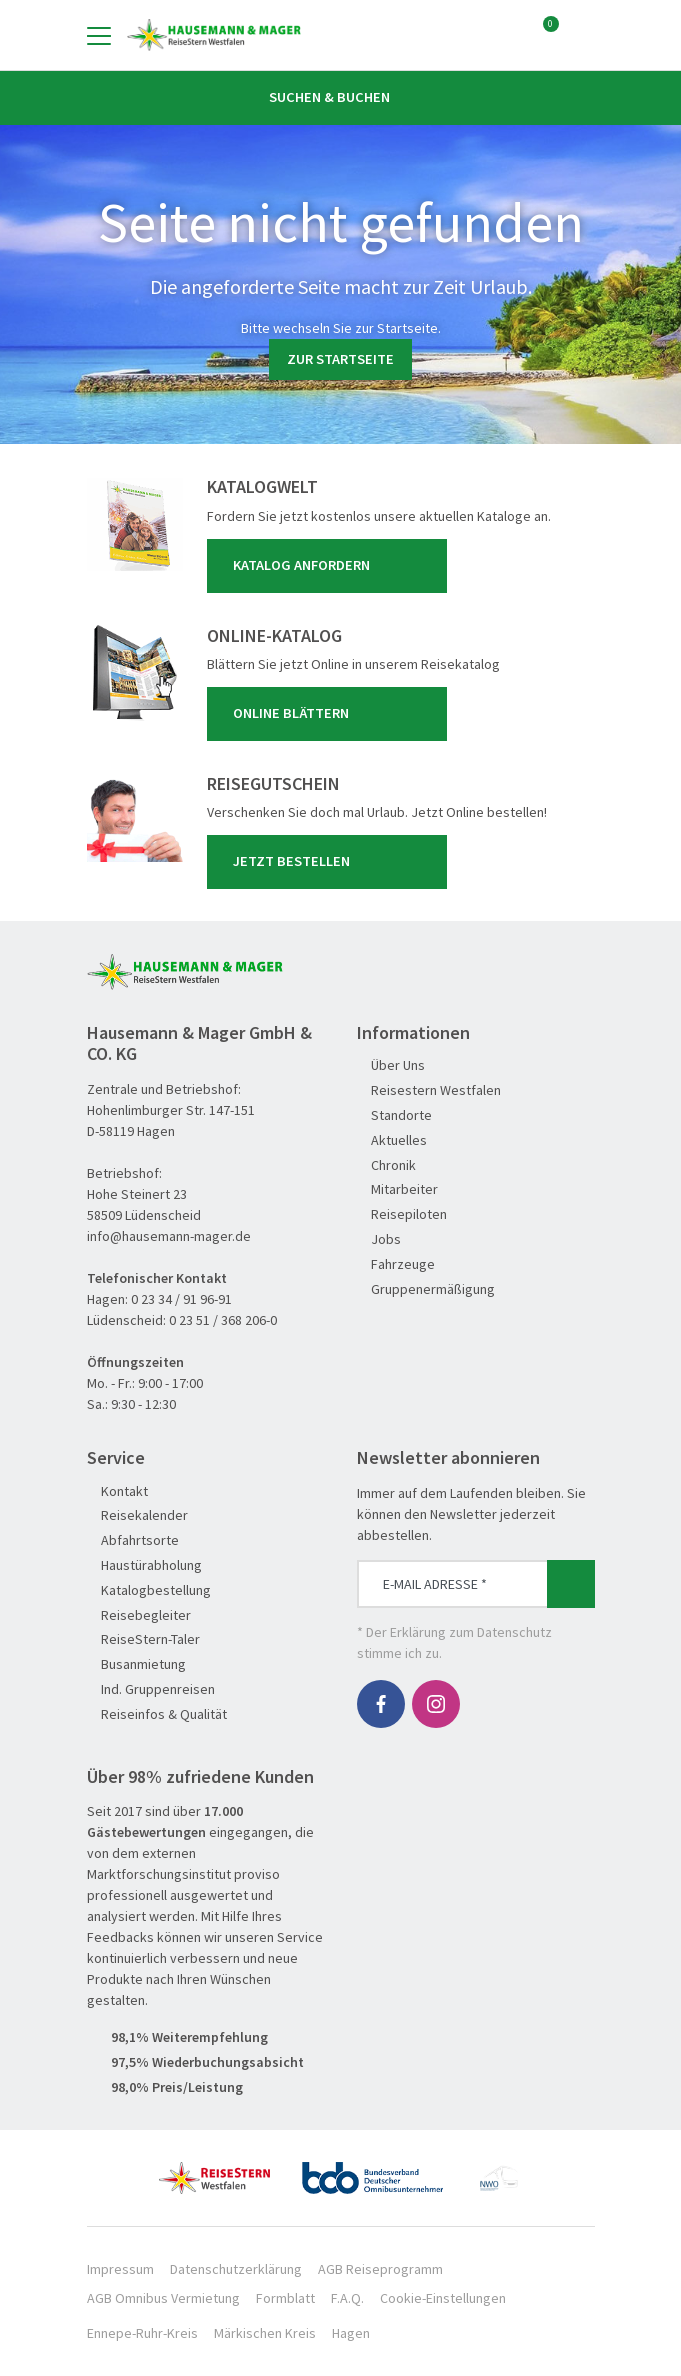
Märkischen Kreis (265, 2333)
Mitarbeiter (397, 1189)
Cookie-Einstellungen (443, 2298)
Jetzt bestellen (331, 862)
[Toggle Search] (583, 35)
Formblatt (285, 2298)
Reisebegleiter (139, 1615)
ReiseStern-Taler (143, 1639)
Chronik (386, 1165)
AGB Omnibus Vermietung (163, 2298)
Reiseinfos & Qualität (157, 1714)
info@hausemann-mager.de (169, 1236)
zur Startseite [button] (340, 359)
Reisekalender (137, 1515)
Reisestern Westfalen (429, 1090)
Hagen (351, 2333)
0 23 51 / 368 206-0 (223, 1320)
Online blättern (331, 714)
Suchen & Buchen (341, 97)
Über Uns (391, 1065)
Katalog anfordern (331, 566)
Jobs (379, 1239)
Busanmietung (136, 1664)
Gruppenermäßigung (426, 1289)
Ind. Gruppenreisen (151, 1689)
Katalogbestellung (149, 1590)
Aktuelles (392, 1140)
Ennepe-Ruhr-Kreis (142, 2333)
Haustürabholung (144, 1565)
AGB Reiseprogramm (380, 2269)
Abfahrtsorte (133, 1540)
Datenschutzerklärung (236, 2269)
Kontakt (117, 1491)
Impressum (120, 2269)
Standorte (394, 1115)
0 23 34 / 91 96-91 (181, 1299)
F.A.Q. (347, 2298)
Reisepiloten (402, 1214)
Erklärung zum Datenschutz (471, 1632)
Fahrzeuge (396, 1264)
